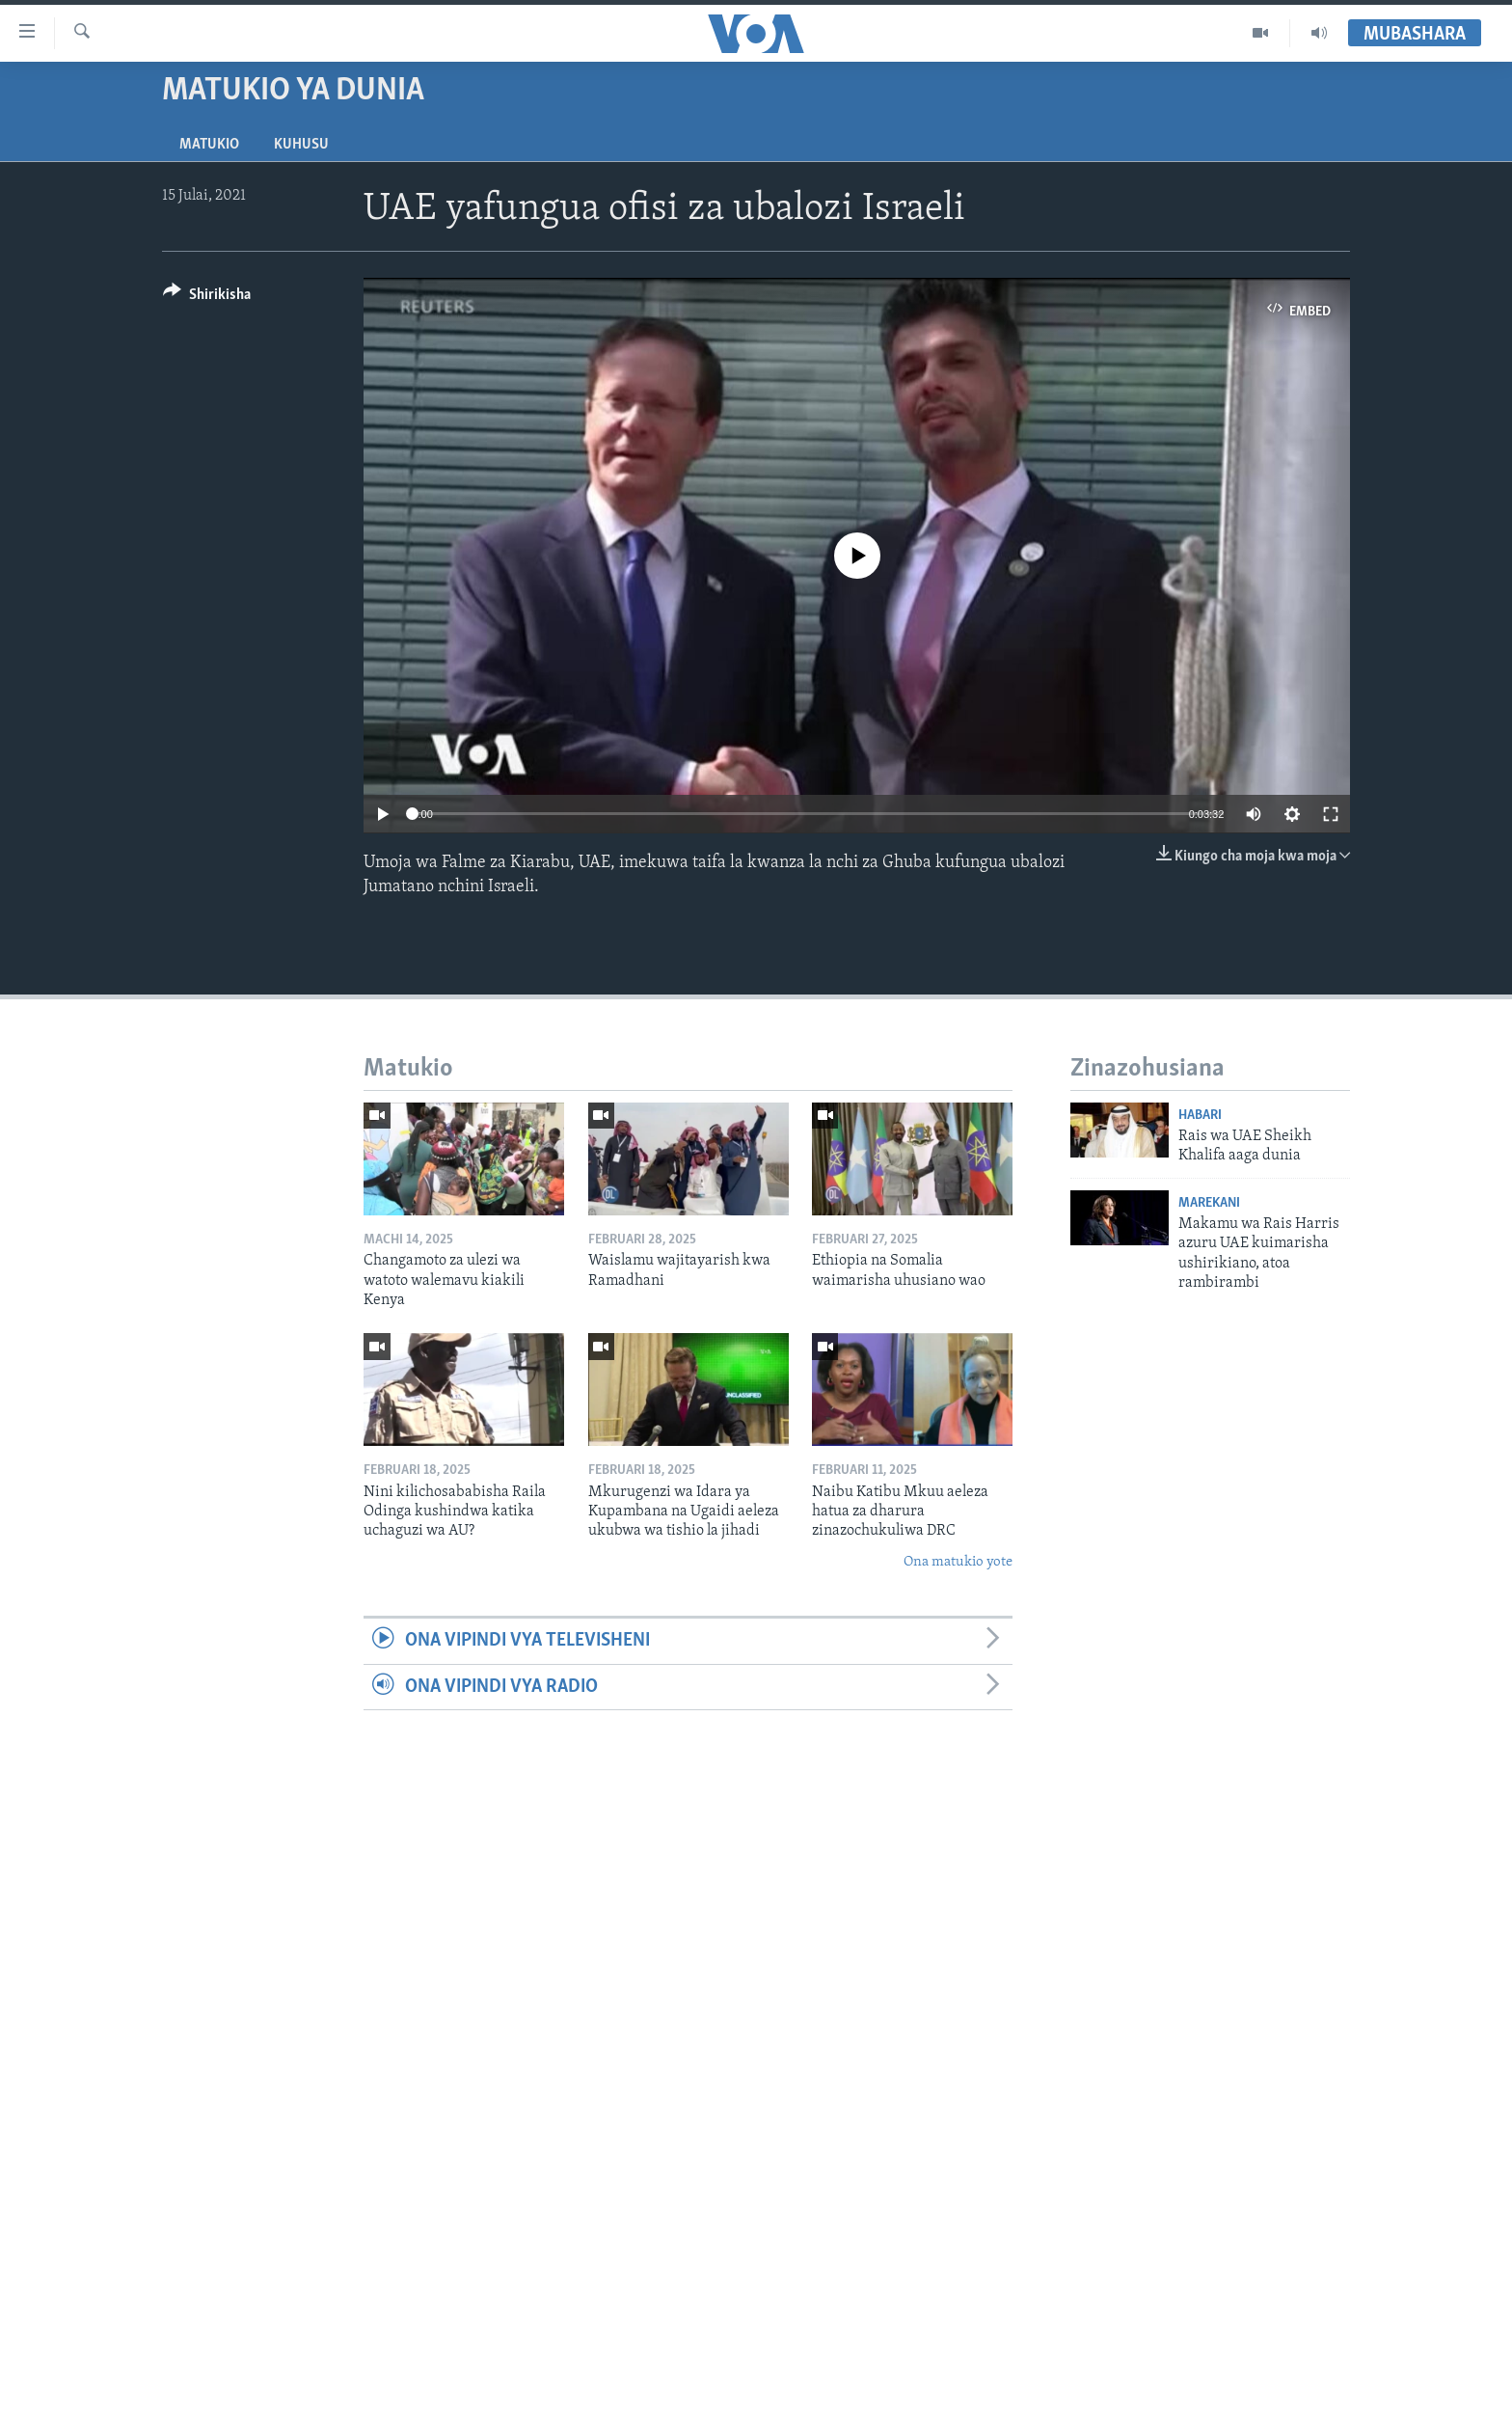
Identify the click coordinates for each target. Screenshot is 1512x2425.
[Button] (207, 297)
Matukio (209, 144)
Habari (1200, 1115)
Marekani (1209, 1203)
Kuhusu (301, 144)
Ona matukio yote (958, 1562)
